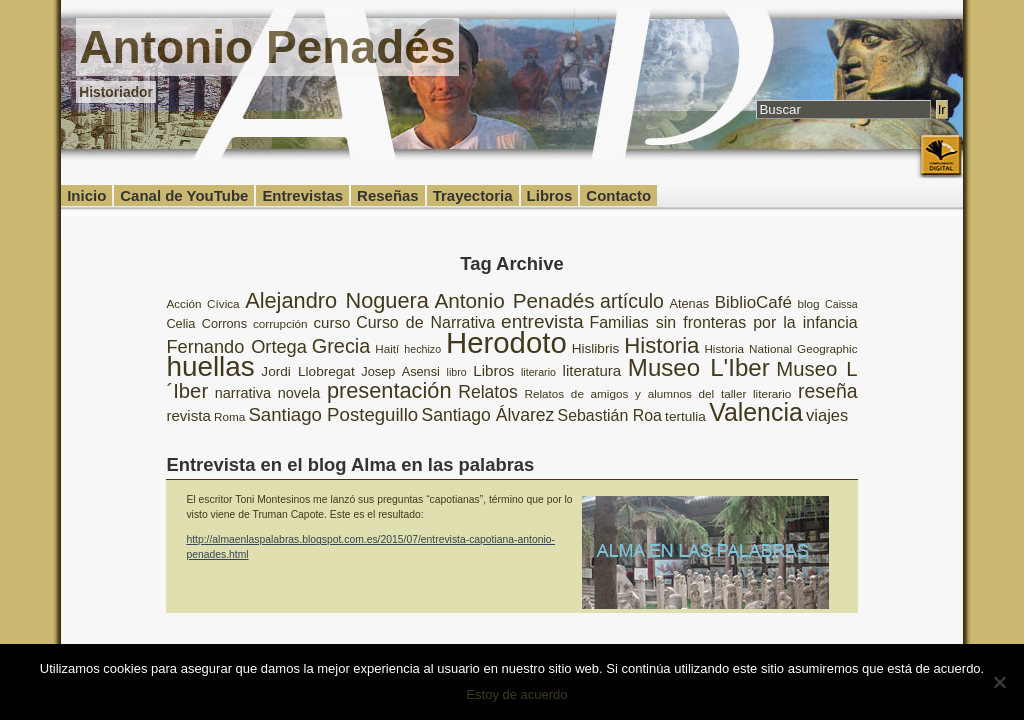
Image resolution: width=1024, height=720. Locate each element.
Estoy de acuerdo (516, 694)
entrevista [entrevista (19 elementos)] (542, 321)
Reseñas (388, 195)
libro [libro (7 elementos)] (457, 372)
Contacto (618, 195)
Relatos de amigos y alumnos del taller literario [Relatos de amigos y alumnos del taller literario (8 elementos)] (657, 393)
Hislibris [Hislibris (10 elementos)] (596, 348)
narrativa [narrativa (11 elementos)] (243, 393)
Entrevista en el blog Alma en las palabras (350, 464)
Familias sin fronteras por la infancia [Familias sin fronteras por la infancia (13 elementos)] (724, 322)
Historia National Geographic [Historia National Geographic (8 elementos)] (780, 348)
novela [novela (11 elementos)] (299, 393)
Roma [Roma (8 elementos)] (229, 416)
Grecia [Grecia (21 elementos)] (341, 346)
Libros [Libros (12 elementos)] (493, 370)
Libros (550, 195)
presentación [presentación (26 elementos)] (389, 390)
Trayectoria (473, 195)
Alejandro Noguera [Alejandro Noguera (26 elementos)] (337, 300)
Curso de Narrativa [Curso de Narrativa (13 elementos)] (425, 322)
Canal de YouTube (184, 195)
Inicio (86, 195)
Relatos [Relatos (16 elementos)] (488, 392)
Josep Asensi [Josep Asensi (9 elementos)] (400, 371)
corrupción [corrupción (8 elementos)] (280, 323)
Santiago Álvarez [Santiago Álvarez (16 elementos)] (487, 415)
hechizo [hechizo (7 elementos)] (422, 349)
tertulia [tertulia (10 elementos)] (685, 416)
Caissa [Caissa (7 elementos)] (841, 304)
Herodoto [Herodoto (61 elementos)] (506, 342)
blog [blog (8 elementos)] (808, 303)
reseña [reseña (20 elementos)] (828, 391)
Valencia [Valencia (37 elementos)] (756, 412)
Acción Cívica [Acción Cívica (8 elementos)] (202, 303)
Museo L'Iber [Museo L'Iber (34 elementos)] (699, 367)
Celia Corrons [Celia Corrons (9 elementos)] (206, 323)
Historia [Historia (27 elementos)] (661, 345)
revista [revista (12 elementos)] (188, 415)
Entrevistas (302, 195)
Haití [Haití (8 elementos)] (387, 348)
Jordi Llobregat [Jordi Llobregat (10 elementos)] (307, 371)
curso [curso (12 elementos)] (332, 322)
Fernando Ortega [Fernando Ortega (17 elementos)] (236, 347)
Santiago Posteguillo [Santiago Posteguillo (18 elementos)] (333, 414)
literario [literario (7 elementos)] (538, 372)
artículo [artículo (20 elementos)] (632, 301)
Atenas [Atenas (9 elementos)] (689, 303)
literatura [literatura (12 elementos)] (592, 370)
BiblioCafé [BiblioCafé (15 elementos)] (753, 302)
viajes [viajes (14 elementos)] (827, 415)
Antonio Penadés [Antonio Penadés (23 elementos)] (514, 300)
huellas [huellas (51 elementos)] (210, 366)
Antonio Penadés (267, 47)
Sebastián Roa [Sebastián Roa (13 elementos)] (610, 415)
